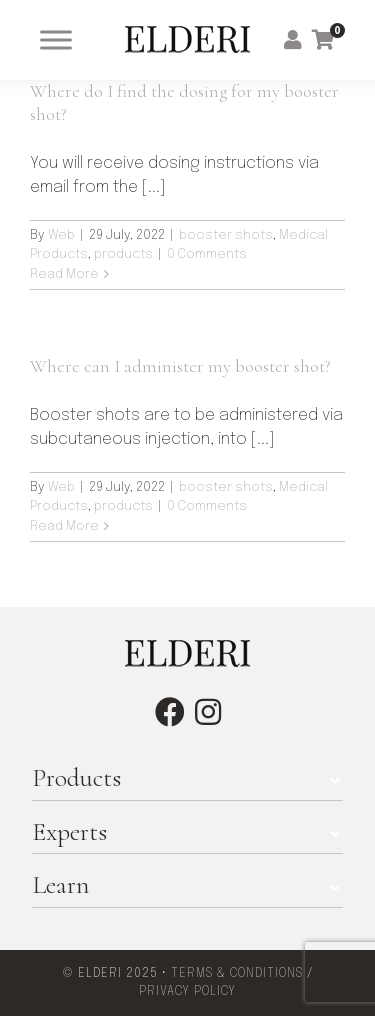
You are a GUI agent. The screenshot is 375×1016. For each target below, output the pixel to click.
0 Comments (207, 254)
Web (61, 235)
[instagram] (208, 712)
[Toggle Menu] (56, 39)
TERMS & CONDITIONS (237, 974)
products (123, 254)
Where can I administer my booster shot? (180, 366)
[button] (187, 778)
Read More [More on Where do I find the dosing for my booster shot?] (64, 274)
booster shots (226, 235)
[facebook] (170, 712)
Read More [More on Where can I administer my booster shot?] (64, 526)
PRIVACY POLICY (187, 992)
